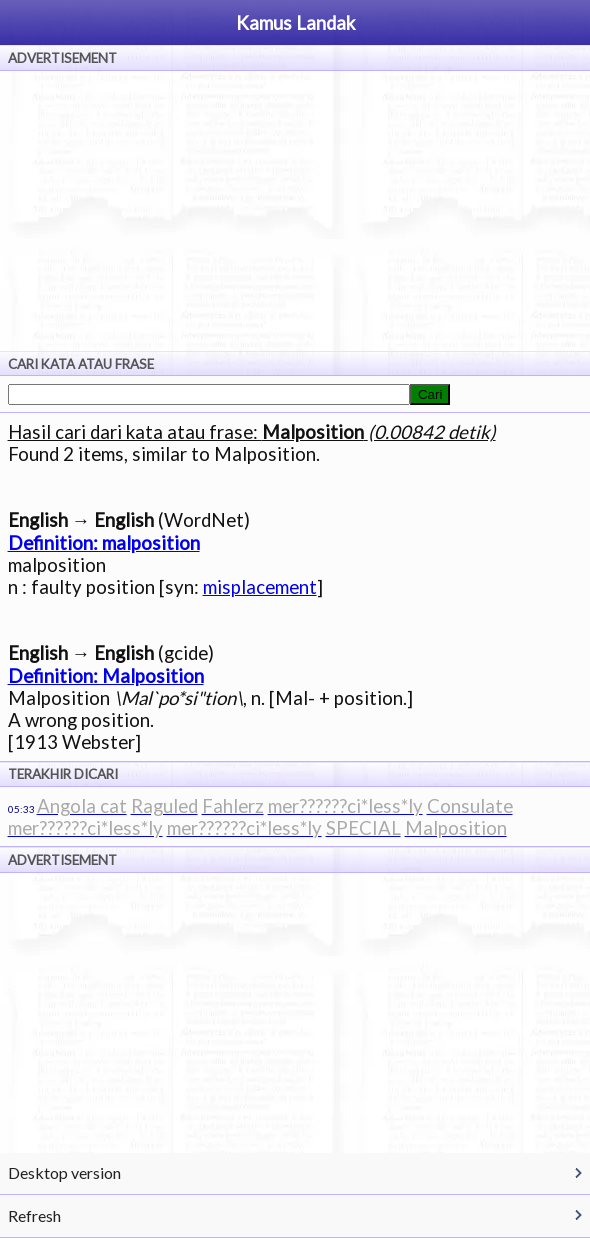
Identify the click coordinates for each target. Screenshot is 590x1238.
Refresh (34, 1215)
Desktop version (64, 1172)
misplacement (260, 587)
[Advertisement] (295, 211)
